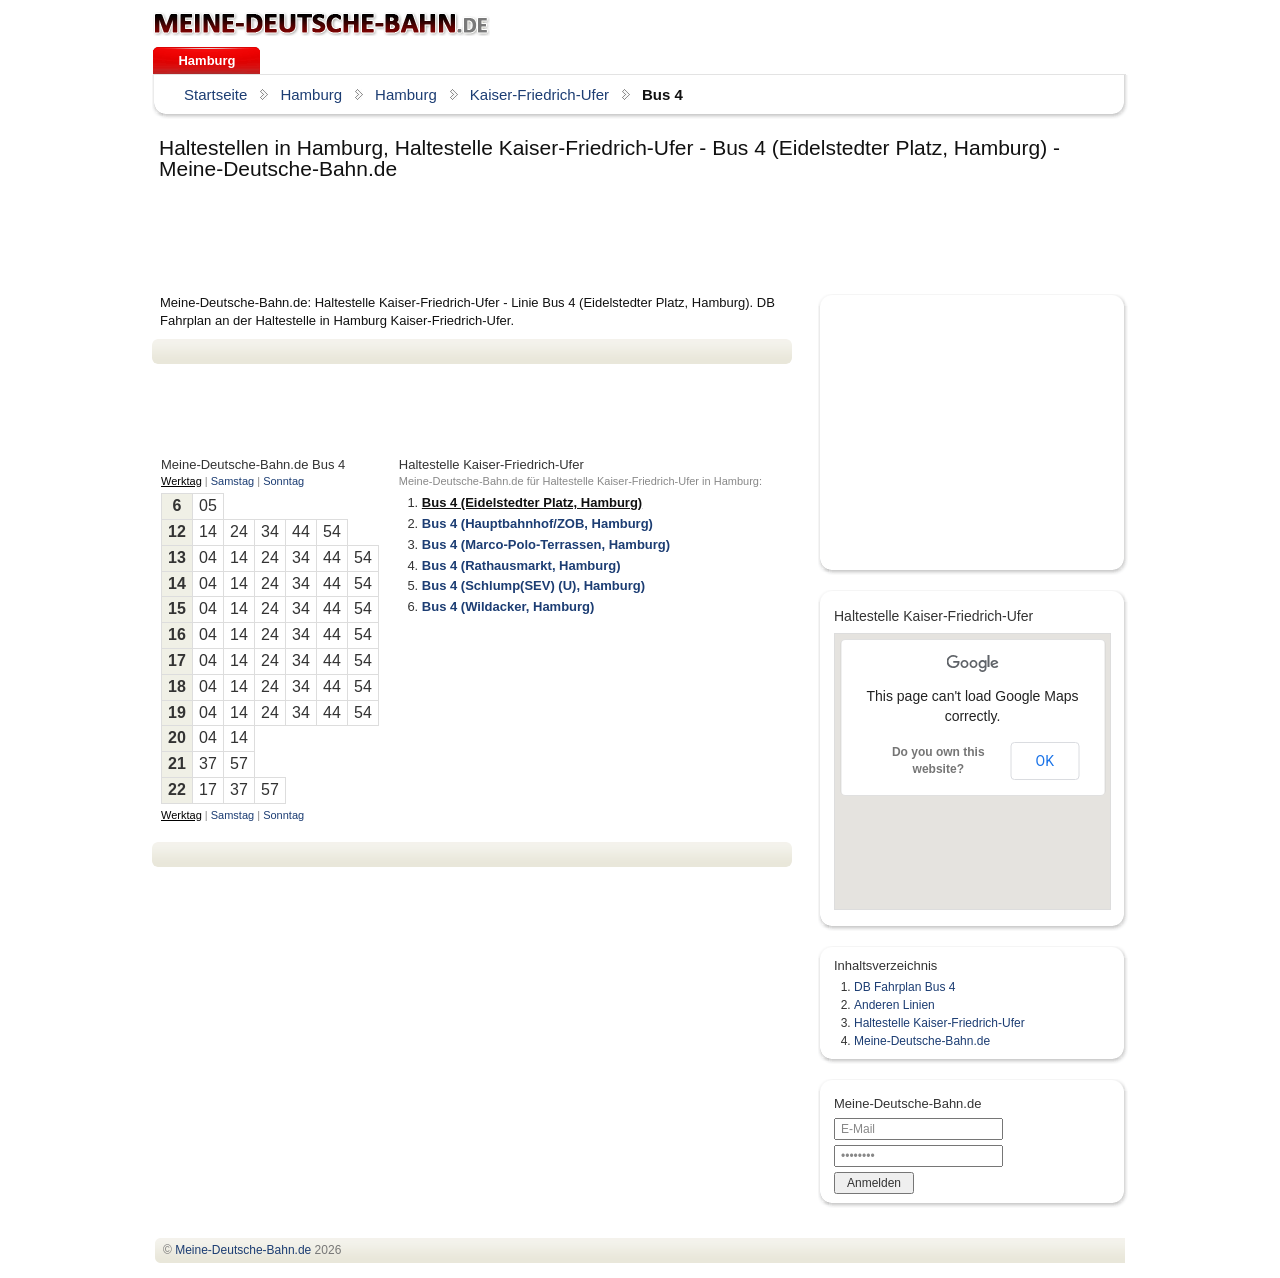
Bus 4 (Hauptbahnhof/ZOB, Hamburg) (537, 523)
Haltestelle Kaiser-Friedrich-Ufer (939, 1023)
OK (1045, 761)
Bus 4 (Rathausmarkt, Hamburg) (521, 565)
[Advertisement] (516, 239)
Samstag (232, 481)
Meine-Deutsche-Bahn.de (922, 1041)
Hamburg (206, 60)
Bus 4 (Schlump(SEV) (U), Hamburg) (533, 585)
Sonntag (283, 481)
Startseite (215, 94)
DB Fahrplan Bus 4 (904, 987)
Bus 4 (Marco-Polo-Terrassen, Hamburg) (546, 544)
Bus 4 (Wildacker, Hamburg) (508, 606)
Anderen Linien (894, 1005)
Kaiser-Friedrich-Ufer (539, 94)
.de (321, 24)
